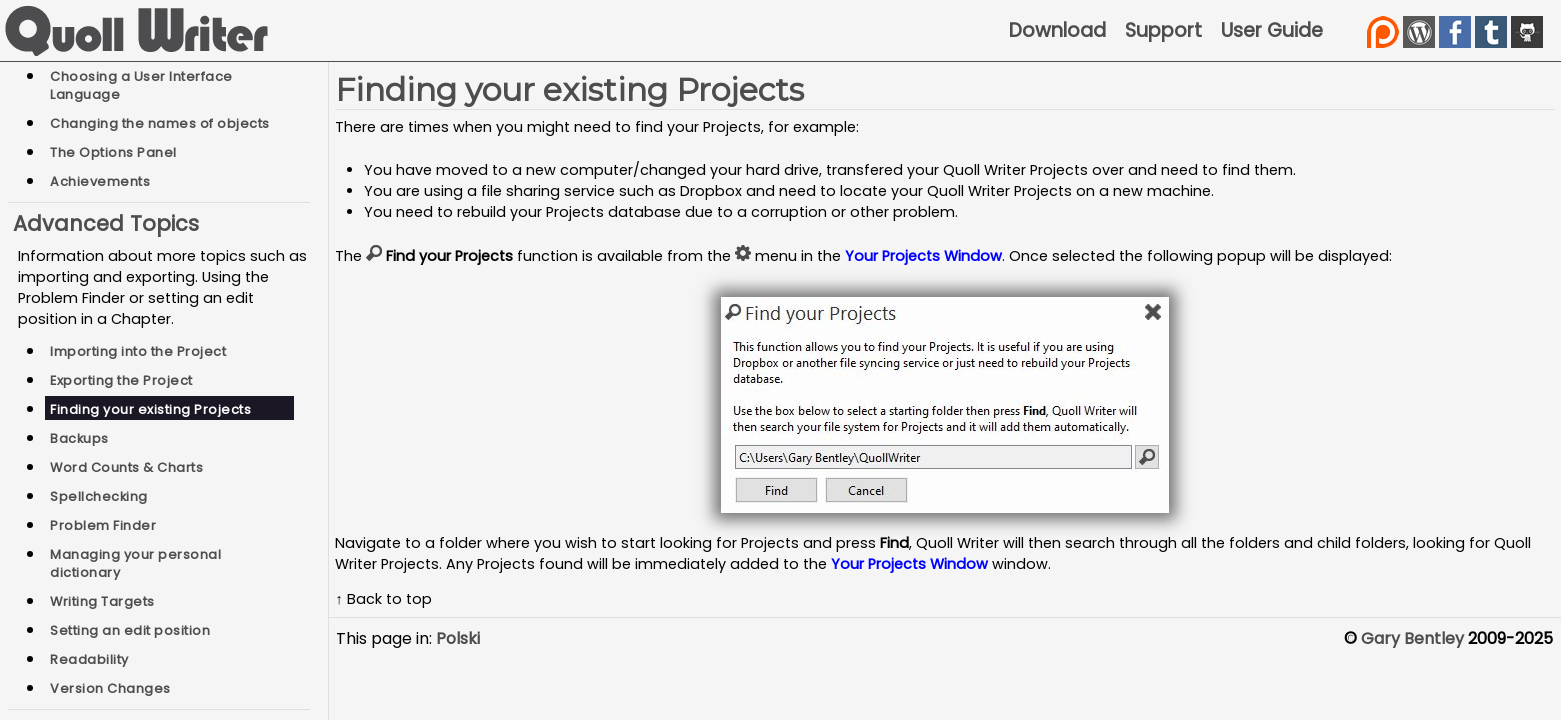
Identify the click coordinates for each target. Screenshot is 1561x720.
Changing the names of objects (160, 123)
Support (1163, 30)
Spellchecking (99, 496)
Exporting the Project (121, 380)
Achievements (100, 181)
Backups (79, 438)
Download (1057, 30)
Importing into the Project (138, 351)
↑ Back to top (383, 599)
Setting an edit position (130, 630)
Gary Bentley (1412, 638)
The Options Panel (113, 152)
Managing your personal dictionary (135, 563)
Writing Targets (102, 601)
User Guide (1272, 30)
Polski (458, 638)
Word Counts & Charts (126, 467)
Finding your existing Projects (150, 409)
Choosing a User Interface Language (141, 85)
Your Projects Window (923, 256)
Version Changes (110, 688)
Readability (89, 659)
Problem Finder (103, 525)
